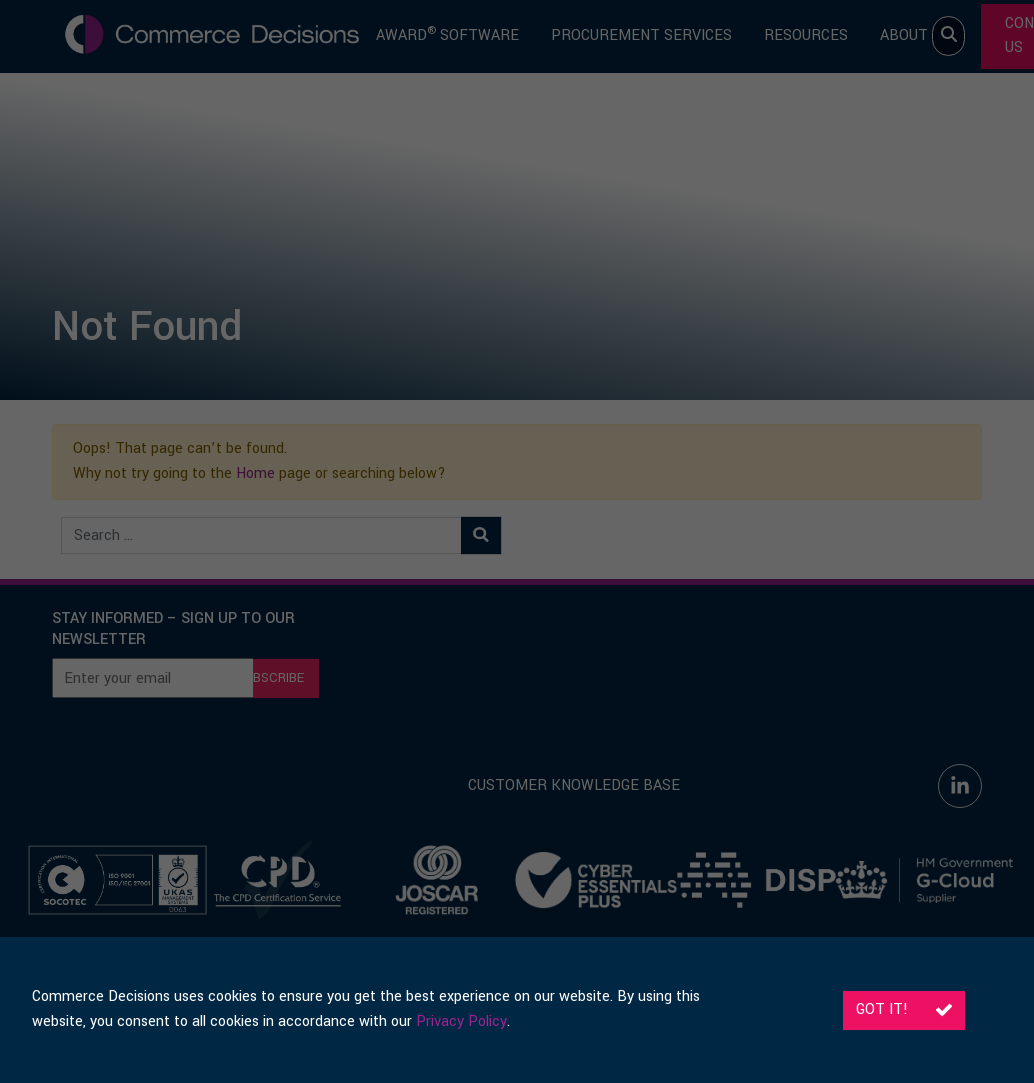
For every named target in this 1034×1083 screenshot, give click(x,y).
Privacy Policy (461, 1021)
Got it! (904, 1009)
